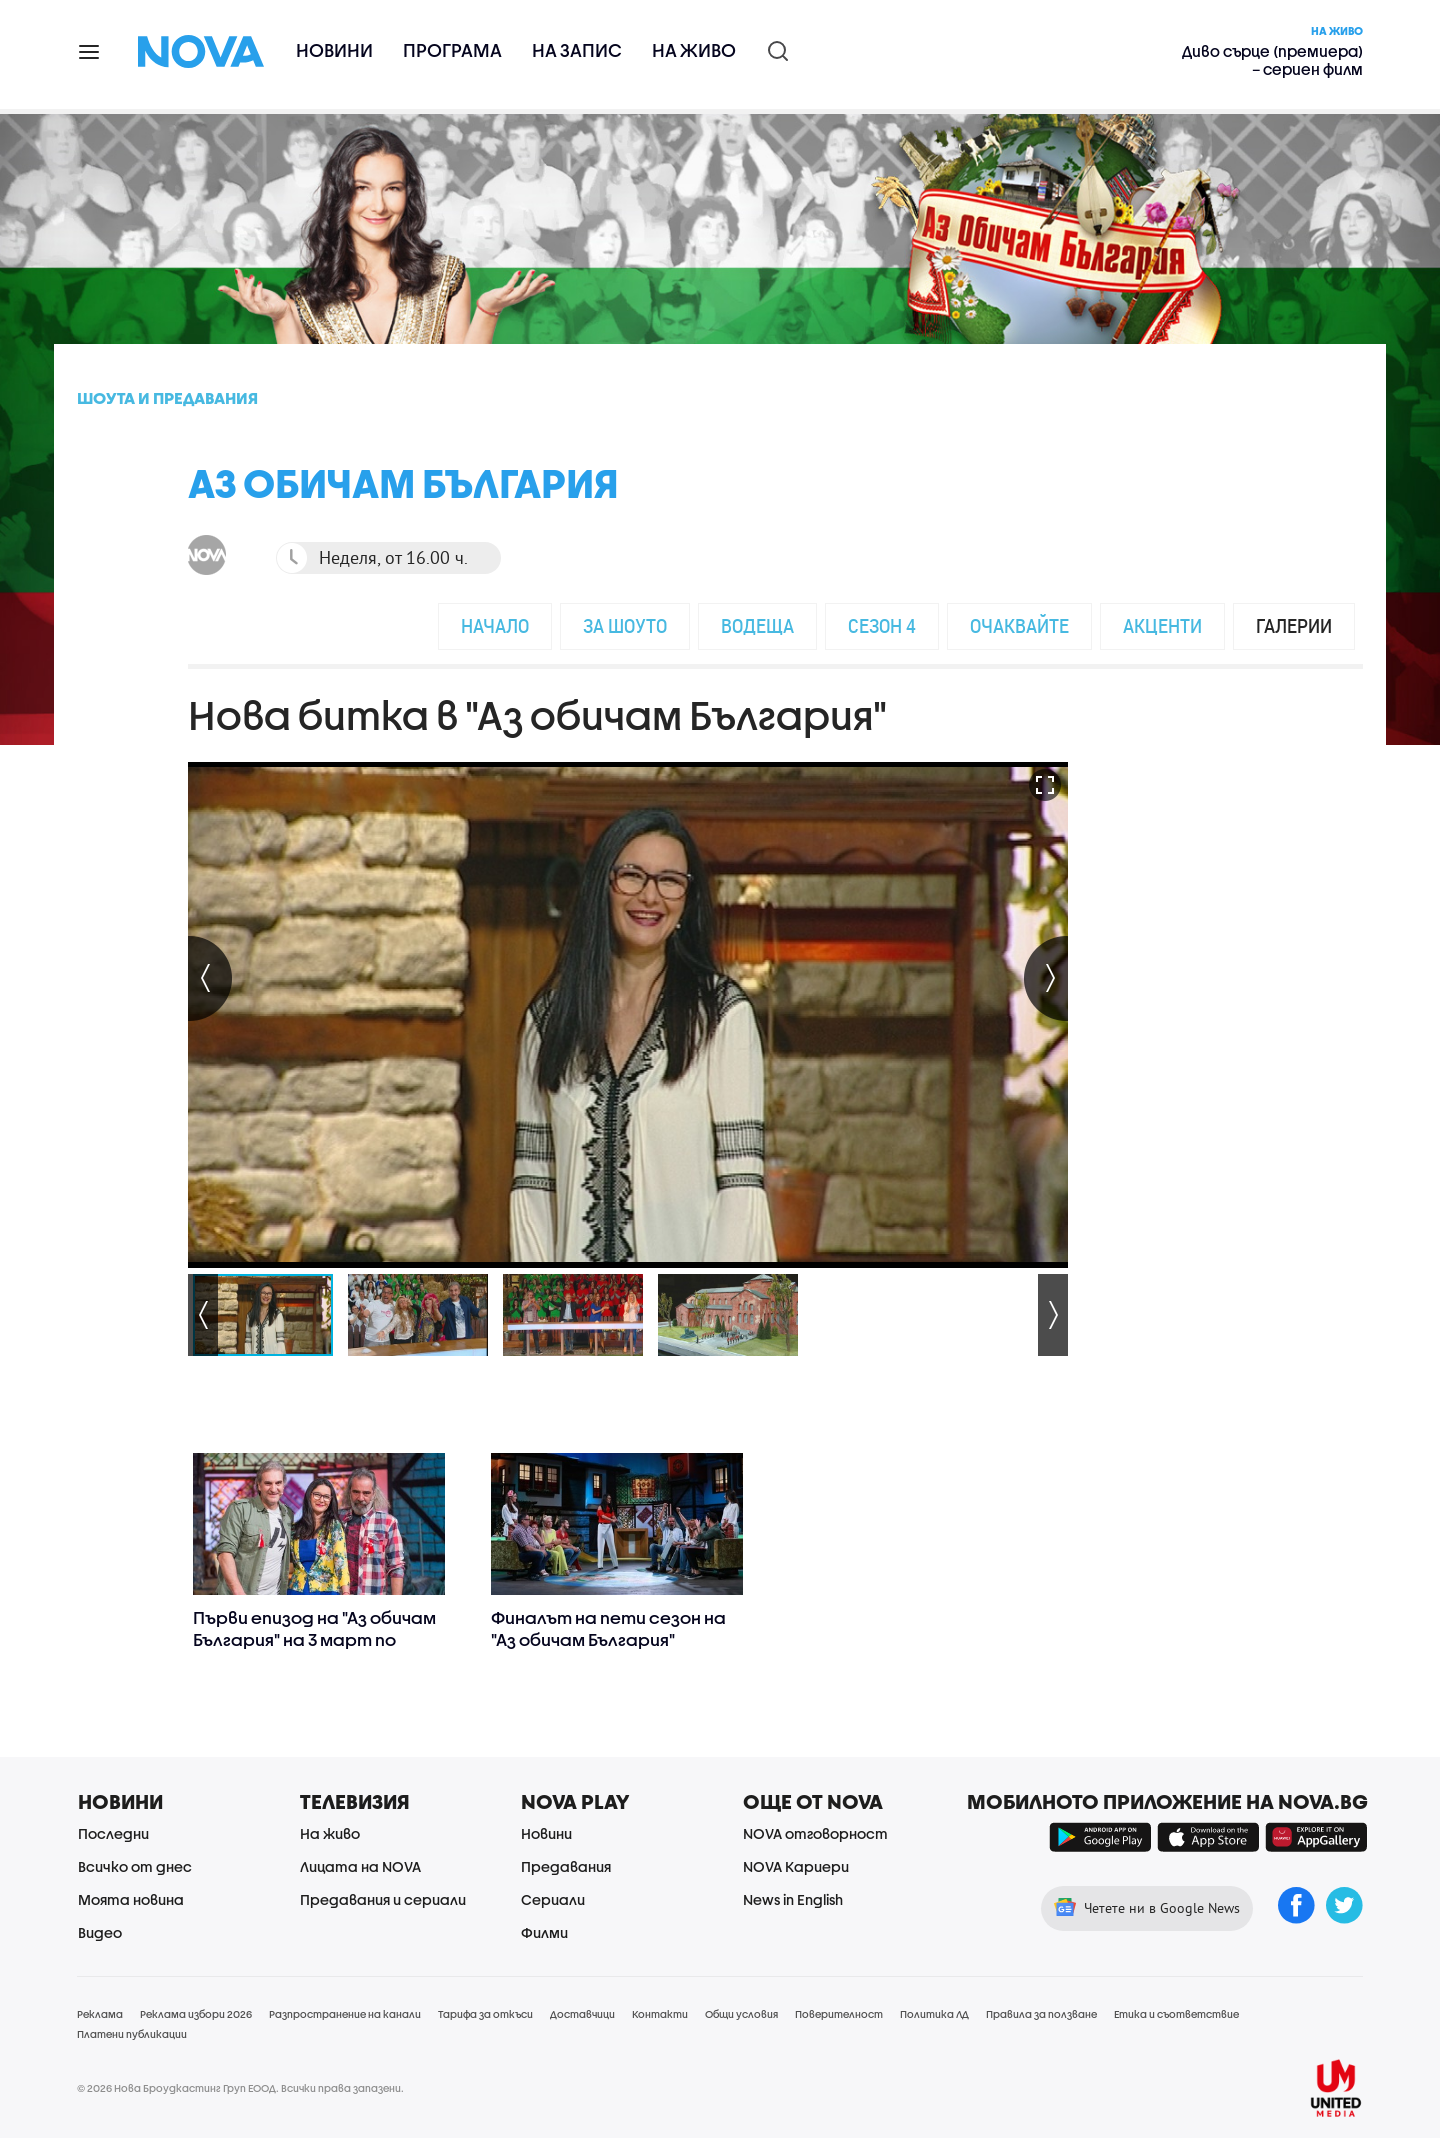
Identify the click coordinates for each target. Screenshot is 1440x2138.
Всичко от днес (135, 1866)
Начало (495, 625)
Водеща (757, 625)
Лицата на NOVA (360, 1866)
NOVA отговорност (815, 1833)
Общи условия (741, 2014)
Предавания (566, 1866)
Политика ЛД (934, 2014)
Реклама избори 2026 (196, 2014)
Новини (334, 50)
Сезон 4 (882, 625)
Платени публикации (132, 2034)
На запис (577, 50)
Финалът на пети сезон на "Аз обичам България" (608, 1628)
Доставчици (582, 2014)
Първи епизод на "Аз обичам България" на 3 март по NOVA (314, 1639)
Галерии (1294, 625)
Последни (113, 1833)
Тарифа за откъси (485, 2014)
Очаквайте (1019, 625)
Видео (100, 1932)
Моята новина (131, 1899)
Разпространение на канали (345, 2014)
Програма (452, 50)
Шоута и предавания (167, 397)
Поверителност (839, 2014)
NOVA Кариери (796, 1866)
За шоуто (625, 625)
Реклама (100, 2014)
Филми (544, 1932)
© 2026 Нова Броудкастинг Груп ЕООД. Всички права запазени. (240, 2088)
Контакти (660, 2014)
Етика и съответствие (1176, 2014)
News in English (793, 1899)
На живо (694, 50)
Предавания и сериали (383, 1899)
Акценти (1162, 625)
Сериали (553, 1899)
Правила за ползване (1041, 2014)
